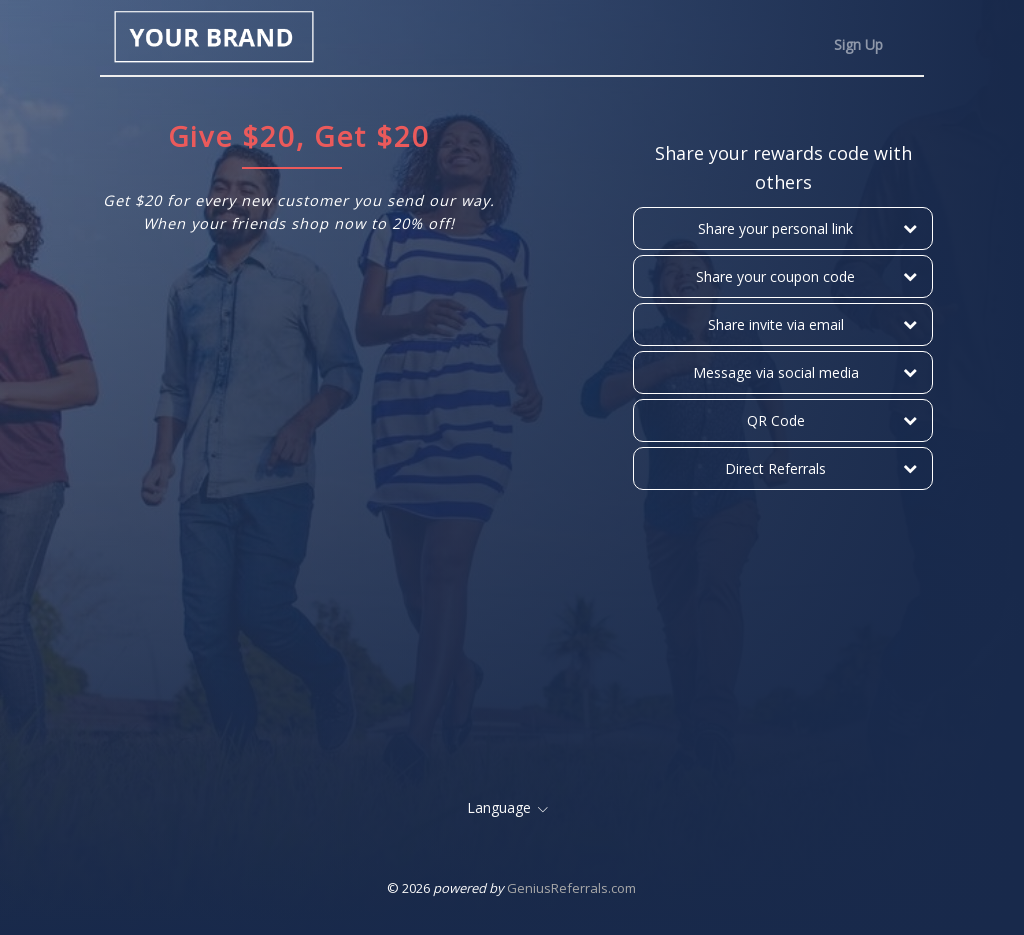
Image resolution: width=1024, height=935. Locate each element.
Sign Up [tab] (858, 44)
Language (499, 807)
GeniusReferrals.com (571, 888)
